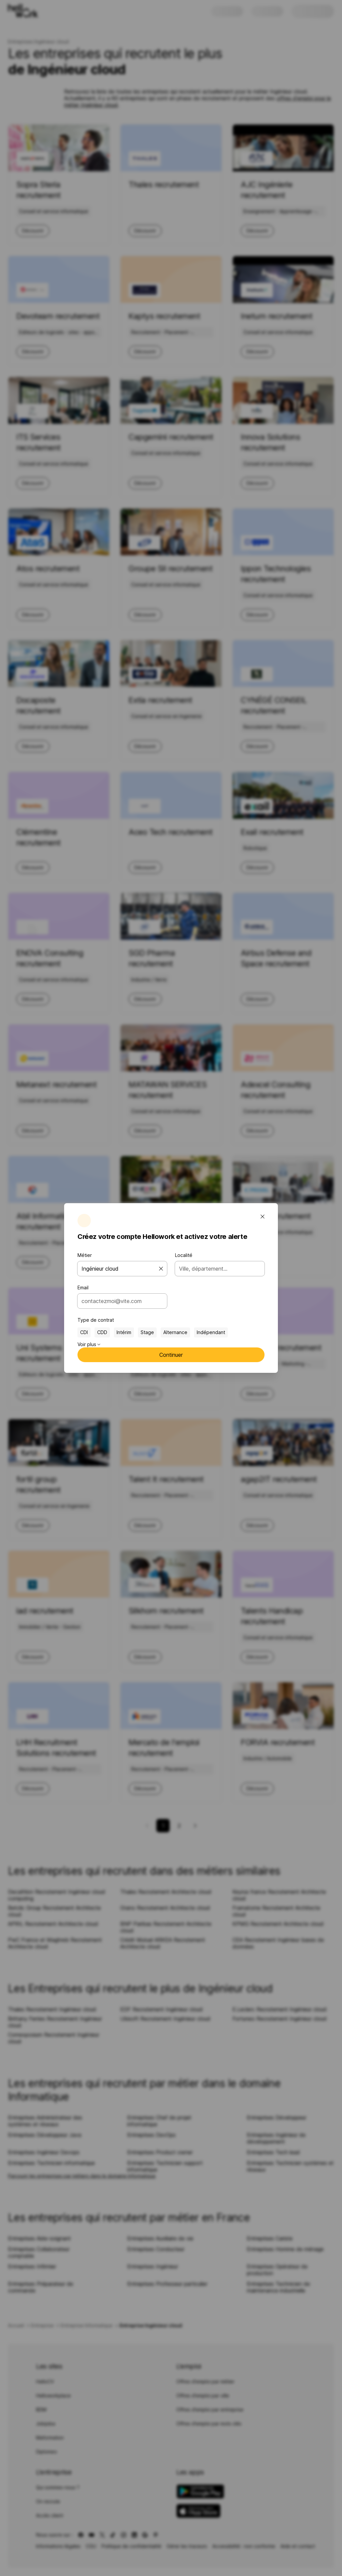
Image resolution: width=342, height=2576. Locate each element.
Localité (183, 1255)
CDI (84, 1332)
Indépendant (211, 1332)
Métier (84, 1255)
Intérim (124, 1332)
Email (83, 1287)
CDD (102, 1332)
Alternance (175, 1332)
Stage (147, 1332)
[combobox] (120, 1301)
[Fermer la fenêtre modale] (263, 1217)
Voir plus (88, 1344)
